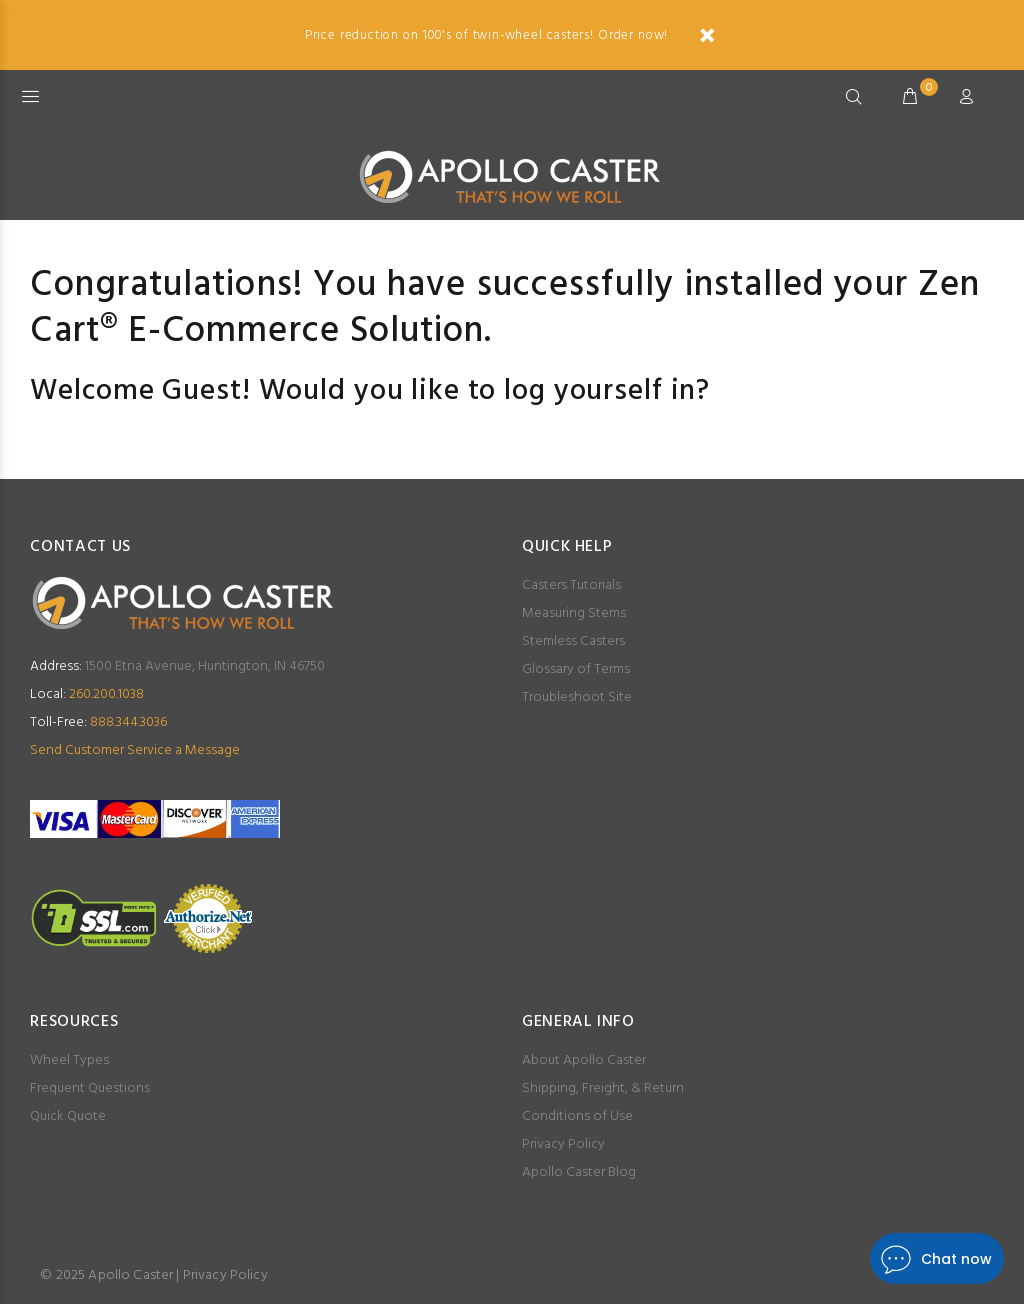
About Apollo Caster (584, 1060)
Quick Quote (68, 1116)
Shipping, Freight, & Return (603, 1088)
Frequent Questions (90, 1088)
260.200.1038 (87, 694)
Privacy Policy (563, 1144)
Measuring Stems (574, 613)
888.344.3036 (98, 722)
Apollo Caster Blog (579, 1172)
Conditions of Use (577, 1116)
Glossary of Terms (576, 669)
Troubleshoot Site (577, 697)
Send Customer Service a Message (135, 750)
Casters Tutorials (571, 585)
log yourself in (600, 391)
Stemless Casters (573, 641)
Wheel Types (69, 1060)
